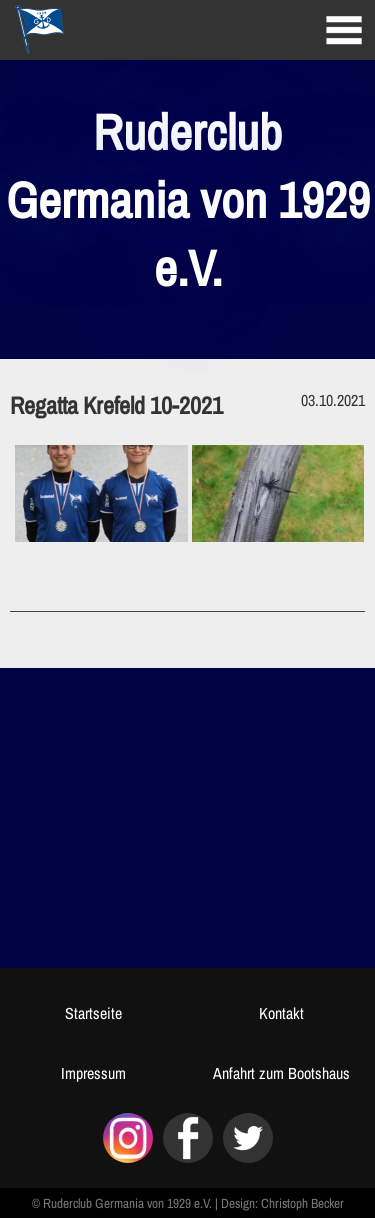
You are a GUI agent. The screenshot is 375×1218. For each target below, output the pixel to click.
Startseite (93, 1013)
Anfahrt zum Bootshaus (281, 1073)
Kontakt (281, 1013)
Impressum (93, 1073)
